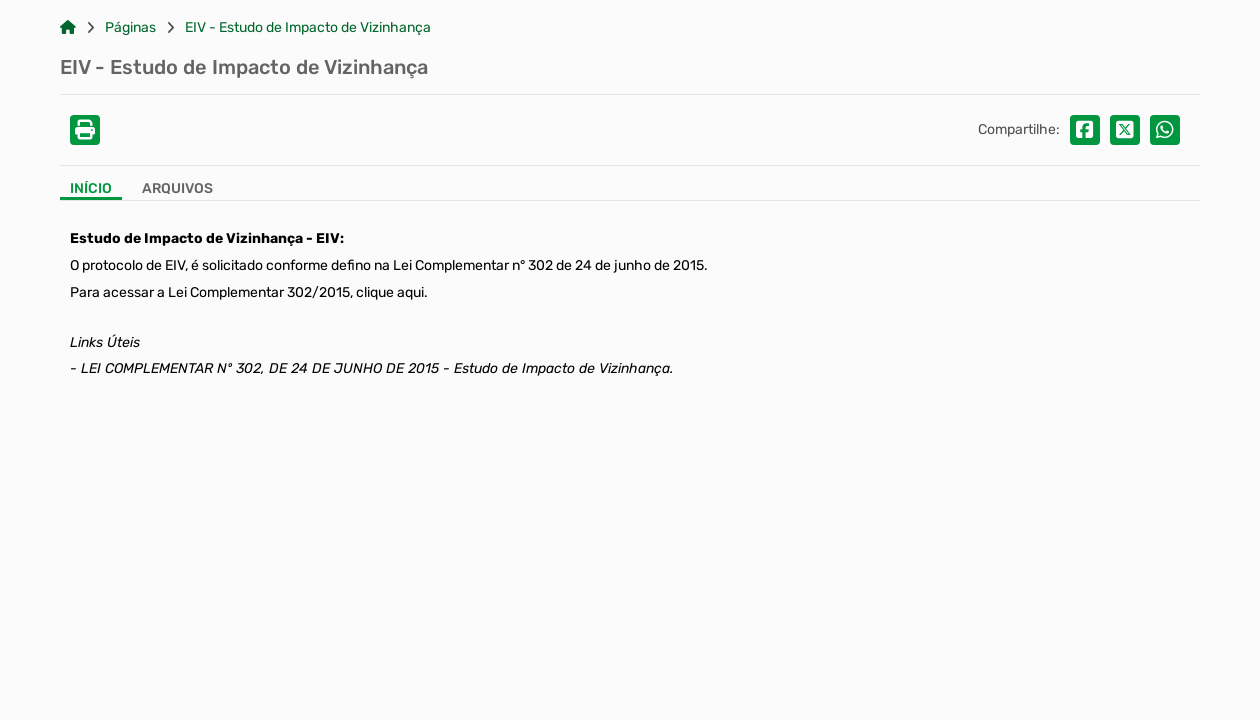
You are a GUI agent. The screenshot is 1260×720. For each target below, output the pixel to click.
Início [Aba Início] (91, 189)
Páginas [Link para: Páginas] (130, 28)
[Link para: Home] (68, 28)
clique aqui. (390, 292)
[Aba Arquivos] (177, 190)
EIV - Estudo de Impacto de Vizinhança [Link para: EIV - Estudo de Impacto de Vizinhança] (308, 28)
